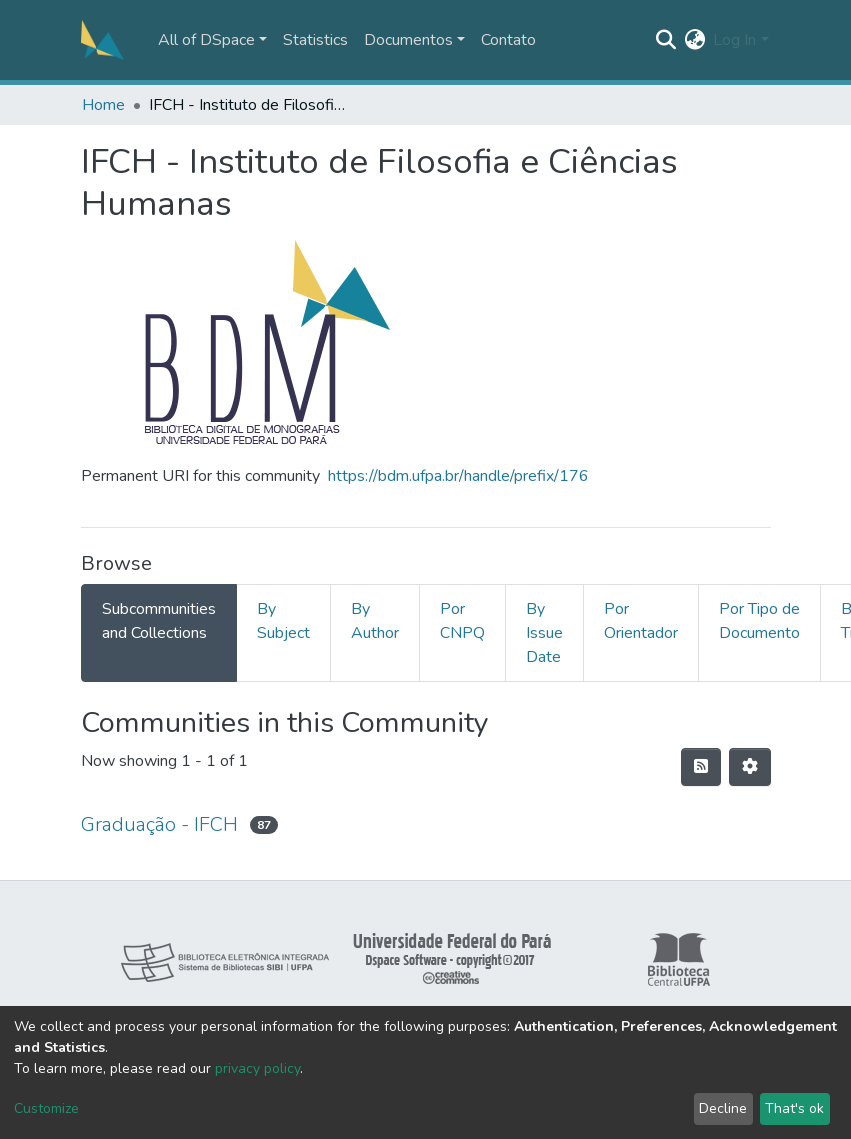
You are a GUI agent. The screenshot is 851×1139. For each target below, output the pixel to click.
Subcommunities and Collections (159, 621)
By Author (375, 621)
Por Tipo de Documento (759, 621)
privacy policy (257, 1068)
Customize (46, 1108)
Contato (508, 40)
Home (103, 105)
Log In (734, 40)
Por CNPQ (462, 621)
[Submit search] (665, 40)
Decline (723, 1108)
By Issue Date (544, 633)
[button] (694, 40)
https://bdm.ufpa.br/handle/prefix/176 (458, 476)
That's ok (794, 1108)
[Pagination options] (750, 767)
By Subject (283, 621)
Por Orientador (641, 621)
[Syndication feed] (701, 767)
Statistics (315, 40)
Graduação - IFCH (159, 824)
